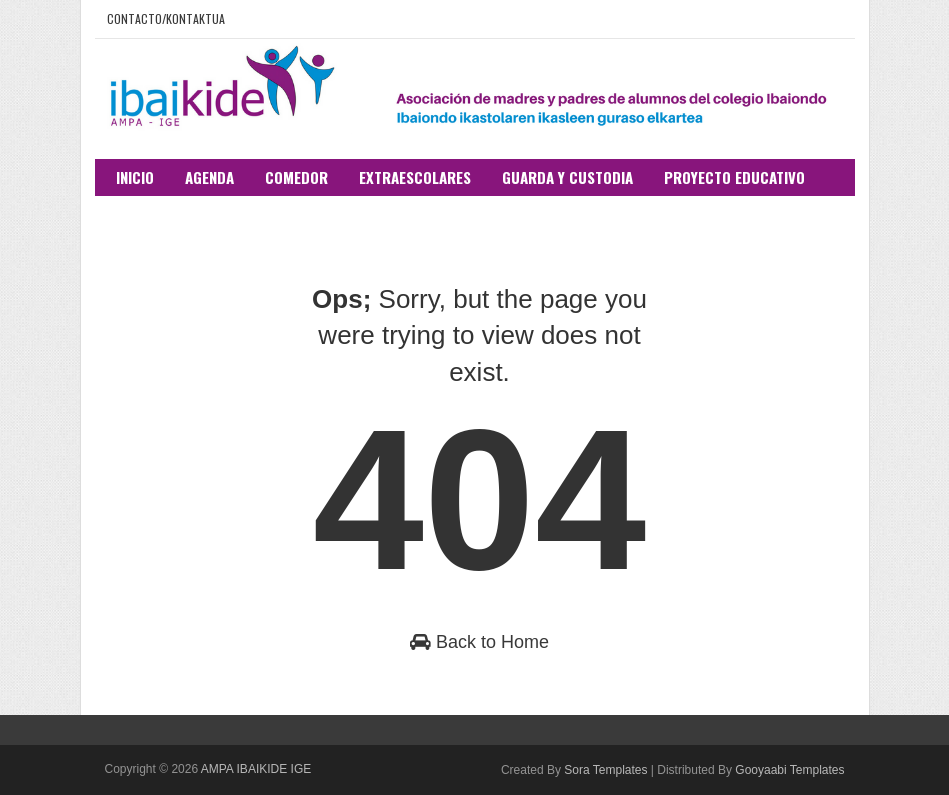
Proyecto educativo (734, 177)
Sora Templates (605, 770)
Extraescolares (415, 177)
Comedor (296, 177)
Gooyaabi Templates (789, 770)
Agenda (209, 177)
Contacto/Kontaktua (166, 18)
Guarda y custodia (567, 177)
